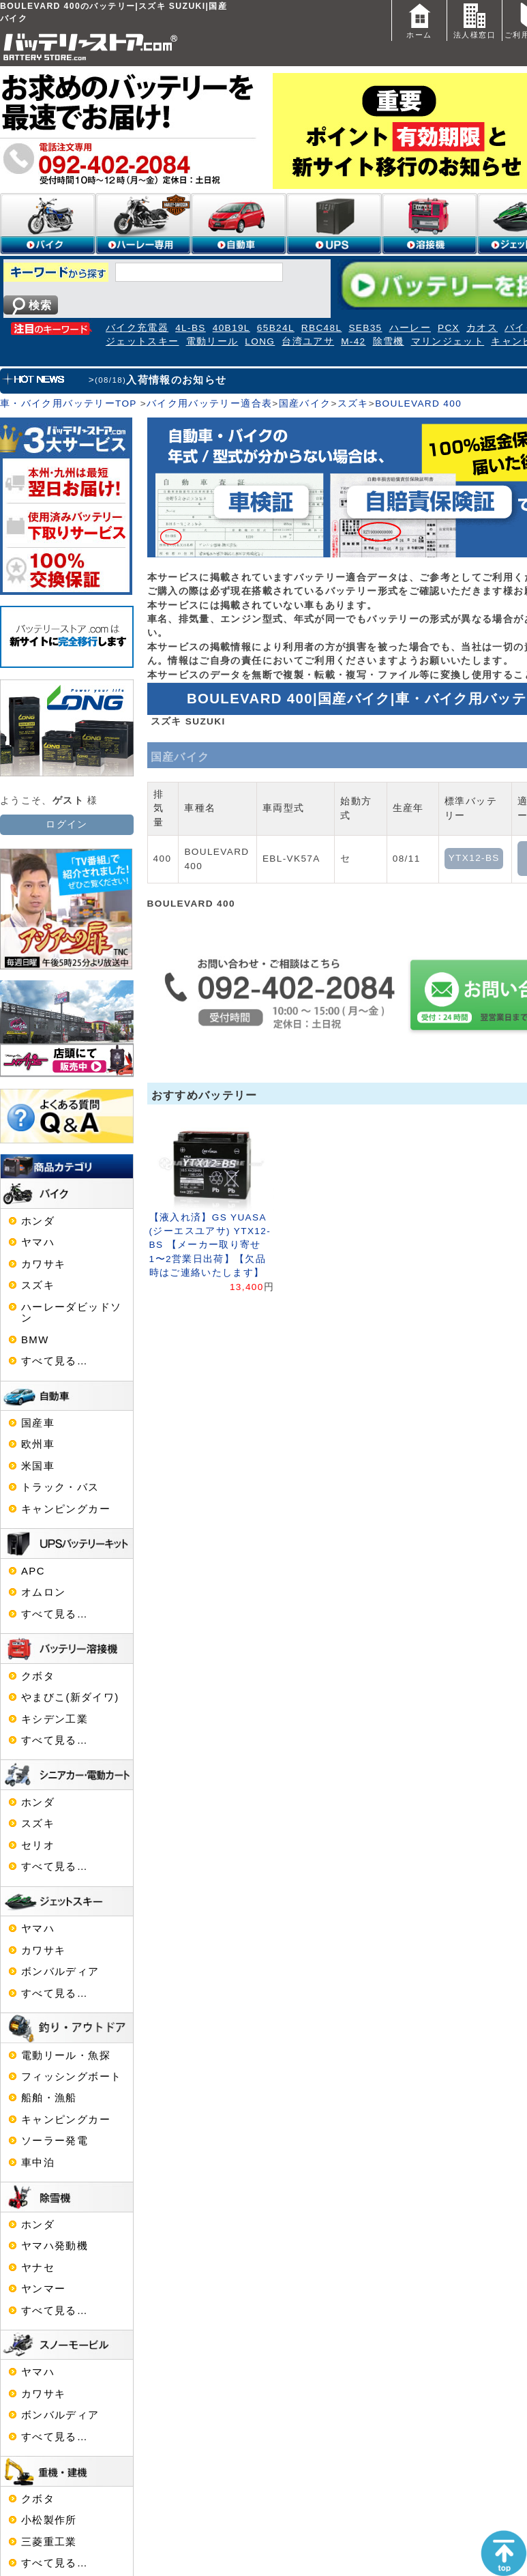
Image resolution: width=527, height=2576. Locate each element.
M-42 (353, 341)
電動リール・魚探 (65, 2055)
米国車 (38, 1466)
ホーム (419, 19)
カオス (482, 328)
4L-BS (190, 328)
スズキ (353, 403)
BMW (35, 1339)
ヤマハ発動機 (54, 2245)
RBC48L (321, 328)
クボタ (38, 1676)
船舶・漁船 (49, 2097)
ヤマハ (38, 1242)
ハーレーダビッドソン (71, 1312)
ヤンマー (43, 2288)
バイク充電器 (137, 328)
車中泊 (38, 2162)
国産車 (38, 1423)
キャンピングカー (65, 1509)
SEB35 (365, 328)
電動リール (212, 341)
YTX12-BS (474, 858)
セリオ (38, 1845)
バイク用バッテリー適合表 (209, 403)
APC (33, 1571)
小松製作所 (49, 2520)
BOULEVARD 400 (418, 403)
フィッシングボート (71, 2076)
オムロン (43, 1592)
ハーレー (410, 328)
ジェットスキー (142, 341)
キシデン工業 (54, 1719)
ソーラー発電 (54, 2140)
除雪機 (388, 341)
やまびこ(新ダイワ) (70, 1697)
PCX (449, 328)
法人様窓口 (474, 19)
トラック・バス (60, 1487)
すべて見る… (54, 1361)
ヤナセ (38, 2267)
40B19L (231, 328)
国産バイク (305, 403)
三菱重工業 (49, 2541)
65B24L (276, 328)
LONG (260, 341)
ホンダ (38, 1221)
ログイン (66, 824)
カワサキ (43, 1264)
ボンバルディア (60, 1971)
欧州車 (38, 1444)
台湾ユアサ (308, 341)
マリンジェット (448, 341)
